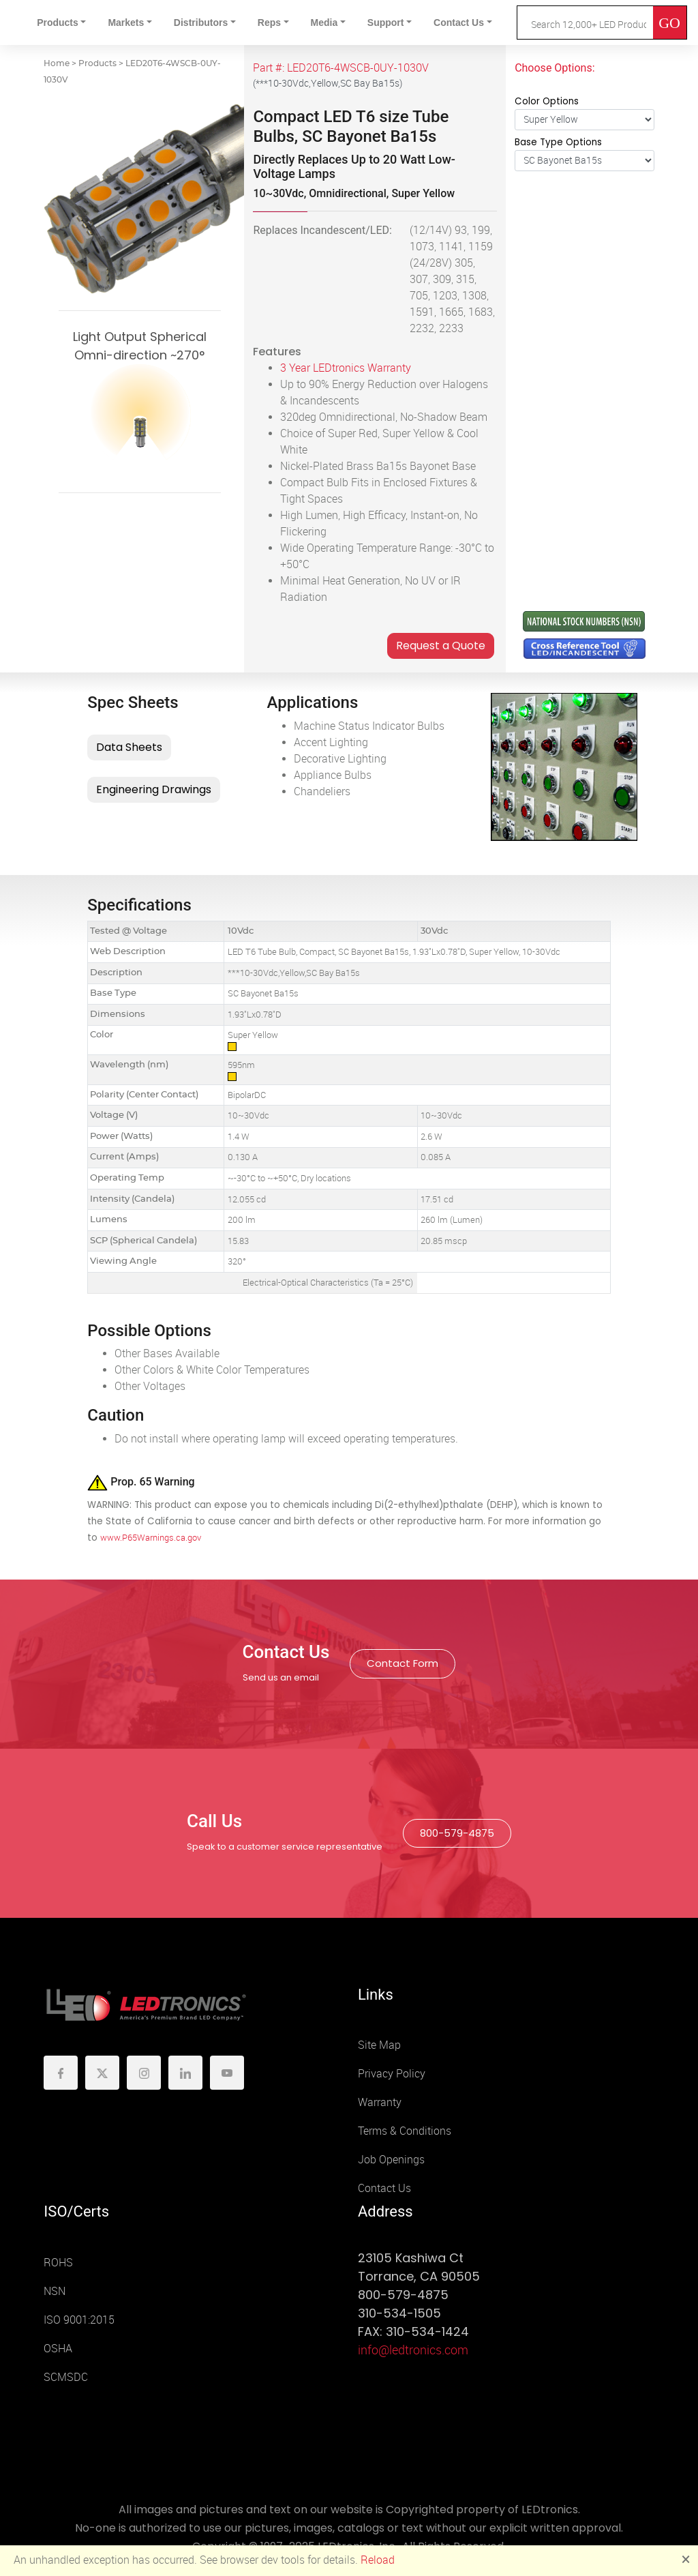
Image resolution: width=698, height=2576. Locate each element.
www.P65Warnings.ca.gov (150, 1538)
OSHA (58, 2348)
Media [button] (324, 22)
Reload (378, 2559)
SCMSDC (66, 2377)
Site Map (379, 2045)
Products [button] (57, 22)
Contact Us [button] (459, 22)
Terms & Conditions (404, 2131)
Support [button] (385, 22)
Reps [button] (269, 22)
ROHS (58, 2262)
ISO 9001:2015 (79, 2319)
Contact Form (402, 1663)
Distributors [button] (201, 22)
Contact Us (384, 2188)
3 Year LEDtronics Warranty (345, 367)
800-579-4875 (457, 1833)
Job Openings (391, 2159)
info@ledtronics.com (413, 2350)
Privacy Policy (391, 2073)
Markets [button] (126, 22)
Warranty (379, 2102)
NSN (54, 2291)
